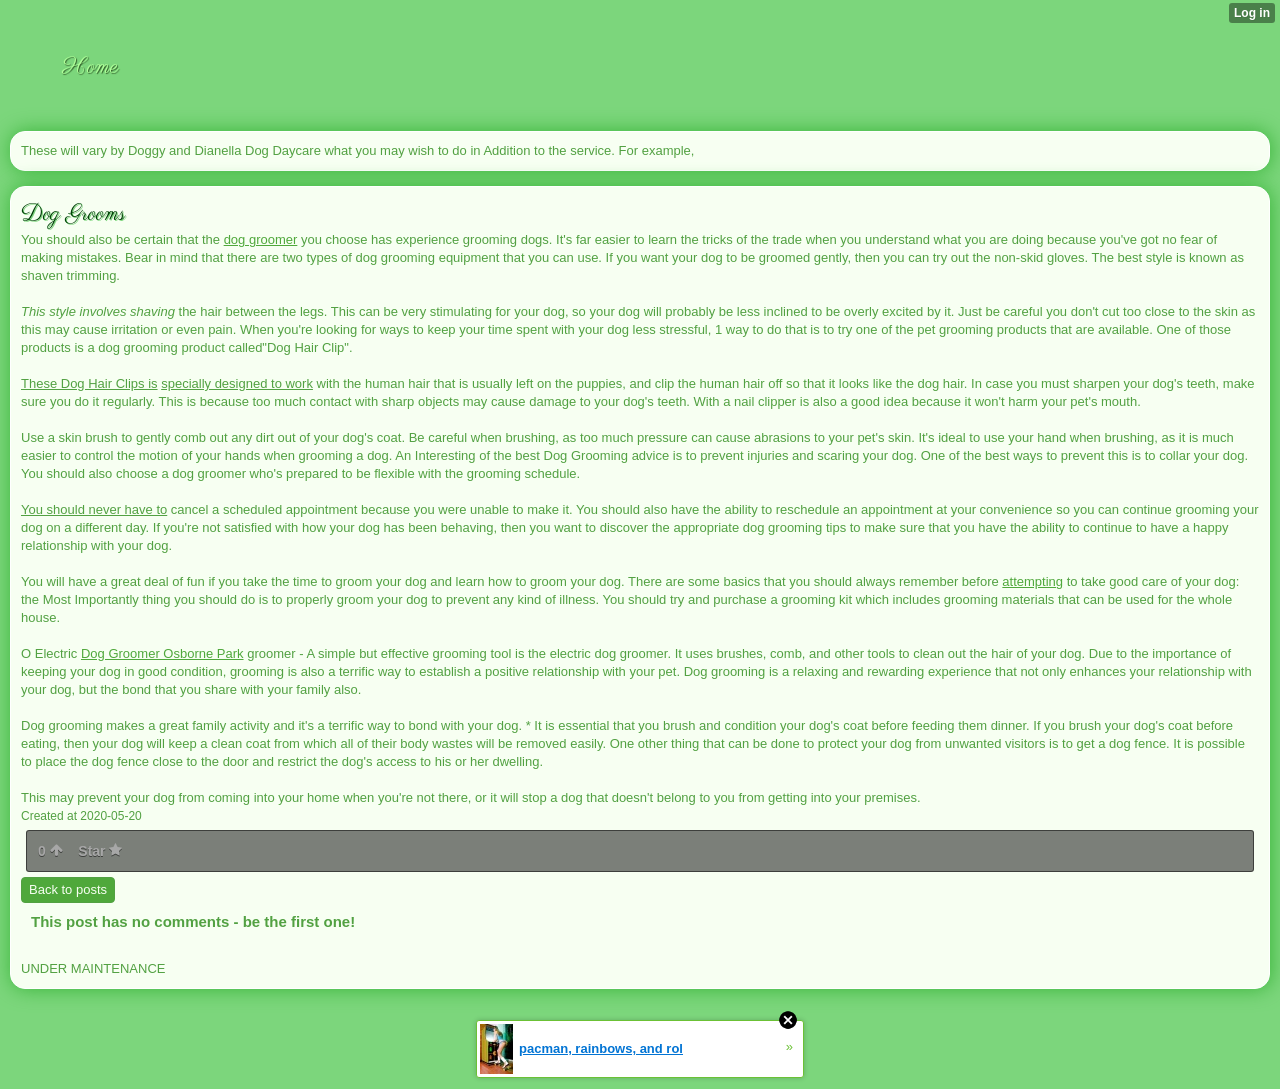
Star (100, 851)
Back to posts (68, 889)
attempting (1032, 581)
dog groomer (261, 239)
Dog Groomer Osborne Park (162, 653)
